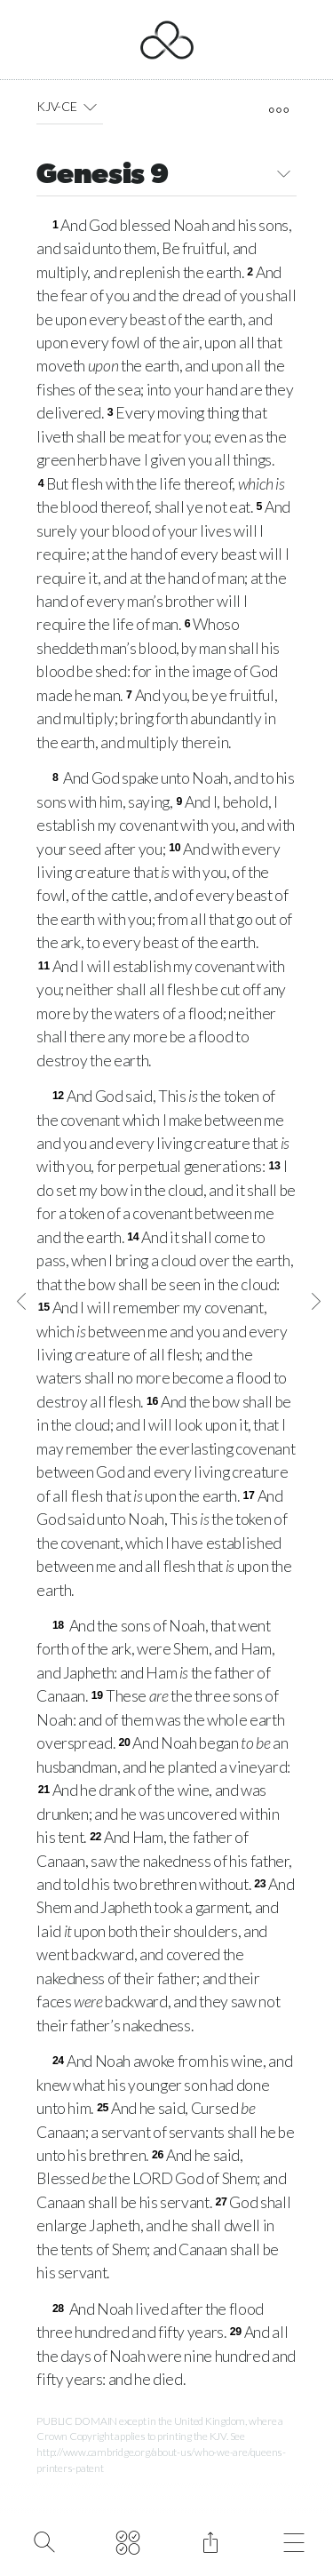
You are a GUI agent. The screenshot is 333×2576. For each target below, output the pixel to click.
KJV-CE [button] (69, 106)
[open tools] (279, 110)
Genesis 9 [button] (166, 176)
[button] (90, 106)
